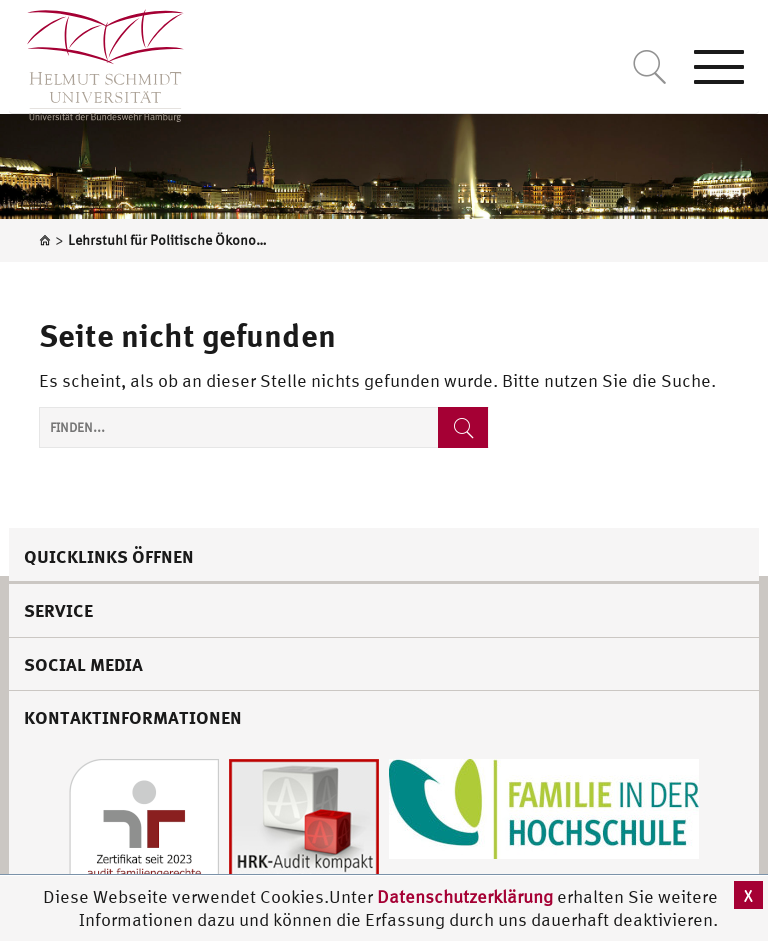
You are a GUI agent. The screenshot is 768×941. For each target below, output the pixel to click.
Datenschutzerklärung (465, 896)
